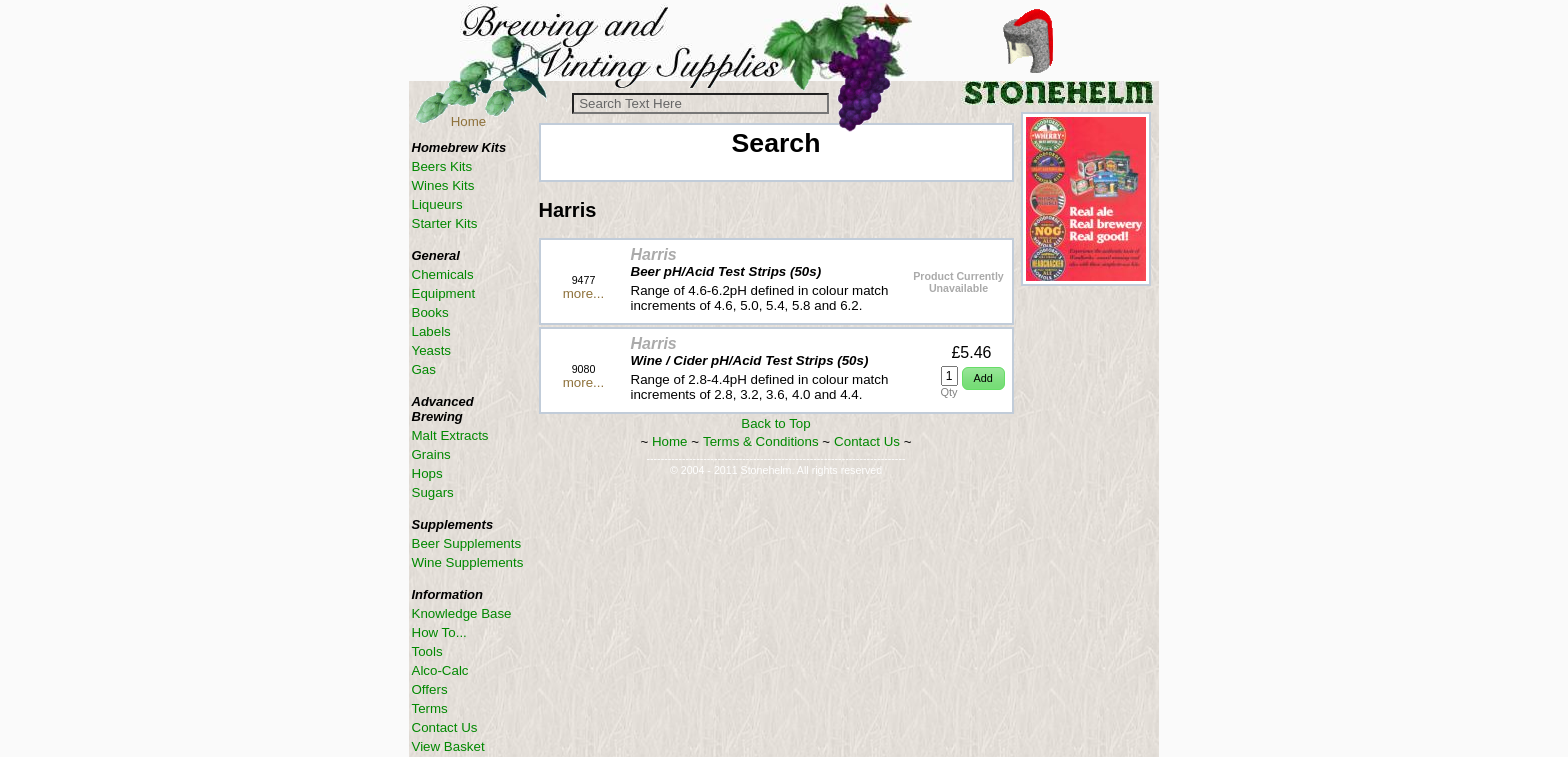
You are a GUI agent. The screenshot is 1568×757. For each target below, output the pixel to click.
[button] (983, 378)
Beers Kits (442, 166)
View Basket (448, 746)
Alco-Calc (440, 670)
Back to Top (775, 423)
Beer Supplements (467, 543)
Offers (430, 689)
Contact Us (867, 441)
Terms (430, 708)
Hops (427, 473)
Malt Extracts (450, 435)
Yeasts (432, 350)
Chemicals (443, 274)
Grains (431, 454)
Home (469, 121)
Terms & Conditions (761, 441)
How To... (439, 632)
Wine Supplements (468, 562)
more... (583, 293)
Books (430, 312)
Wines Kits (443, 185)
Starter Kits (445, 223)
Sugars (433, 492)
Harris (654, 254)
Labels (431, 331)
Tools (427, 651)
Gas (424, 369)
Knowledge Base (462, 613)
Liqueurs (437, 204)
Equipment (444, 293)
